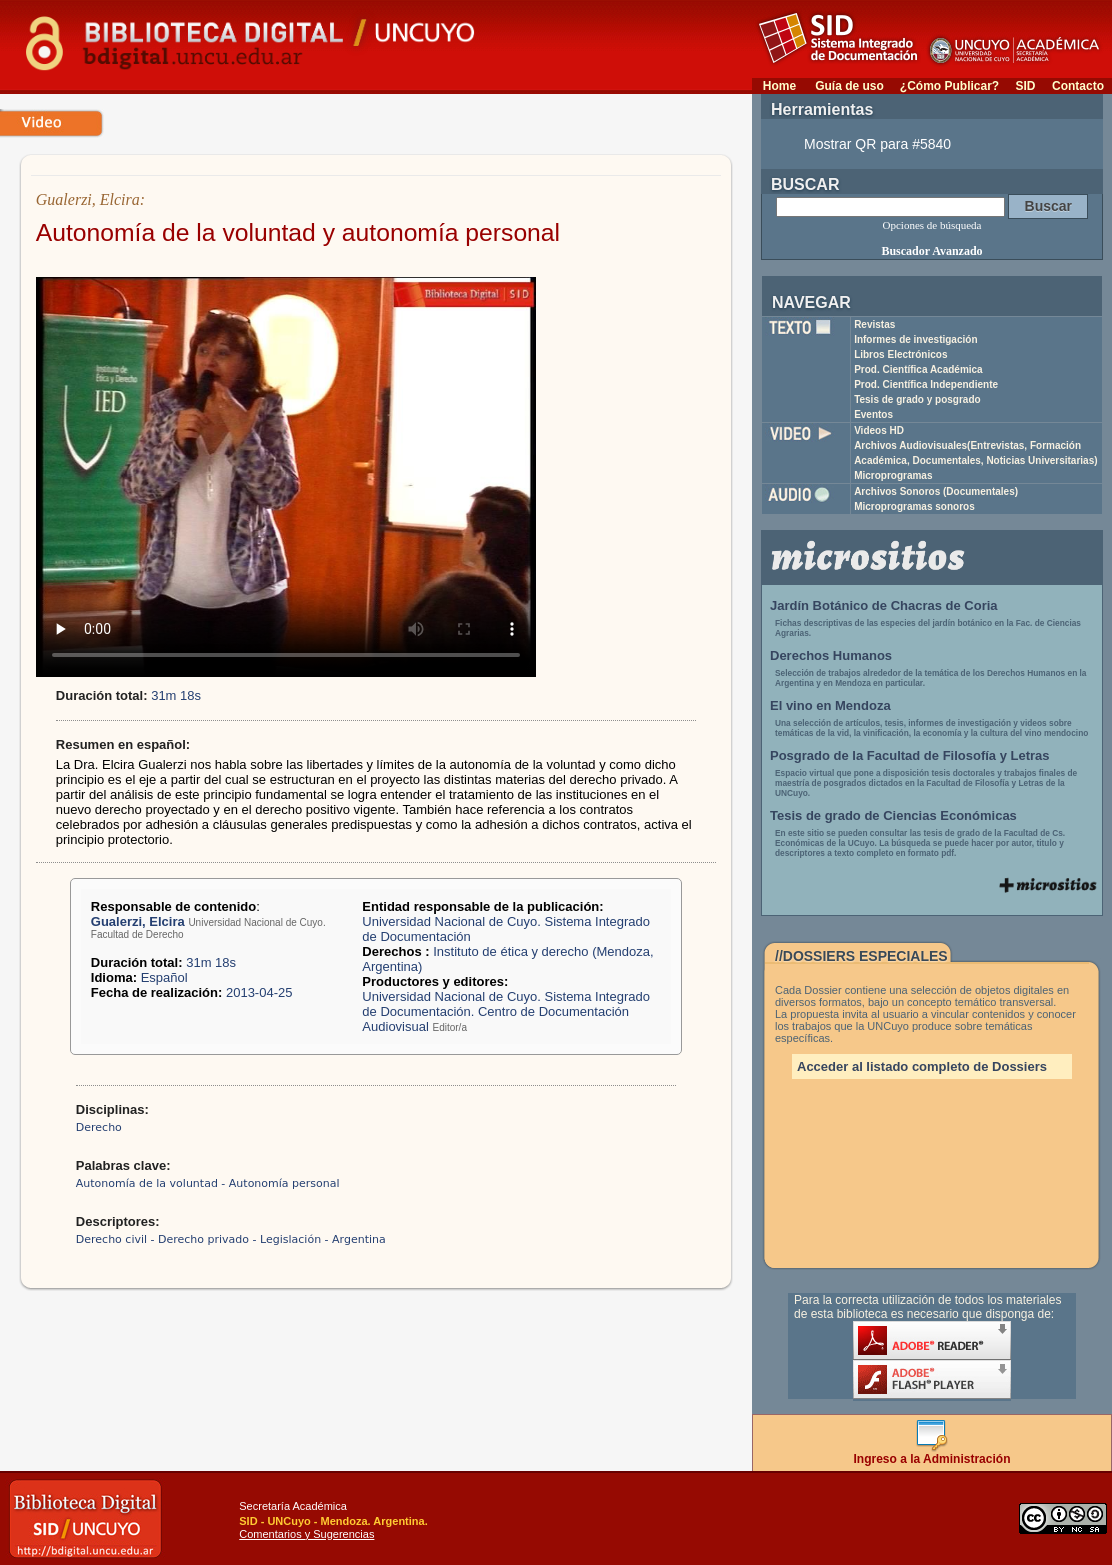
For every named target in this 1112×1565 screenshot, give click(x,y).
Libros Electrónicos (900, 354)
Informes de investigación (915, 339)
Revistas (874, 324)
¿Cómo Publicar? (949, 86)
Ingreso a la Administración (932, 1453)
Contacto (1078, 86)
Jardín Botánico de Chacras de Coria (884, 605)
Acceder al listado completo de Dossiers (922, 1066)
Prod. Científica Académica (918, 369)
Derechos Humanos (831, 655)
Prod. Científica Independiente (926, 384)
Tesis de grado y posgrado (917, 399)
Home (779, 86)
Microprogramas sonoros (914, 506)
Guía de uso (849, 86)
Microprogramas (893, 475)
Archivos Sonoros (936, 491)
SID (1025, 86)
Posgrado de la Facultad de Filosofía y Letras (910, 755)
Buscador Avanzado (931, 251)
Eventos (873, 414)
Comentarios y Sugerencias (306, 1534)
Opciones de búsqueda (932, 225)
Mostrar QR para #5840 (877, 144)
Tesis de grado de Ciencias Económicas (893, 815)
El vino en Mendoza (830, 705)
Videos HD (879, 430)
